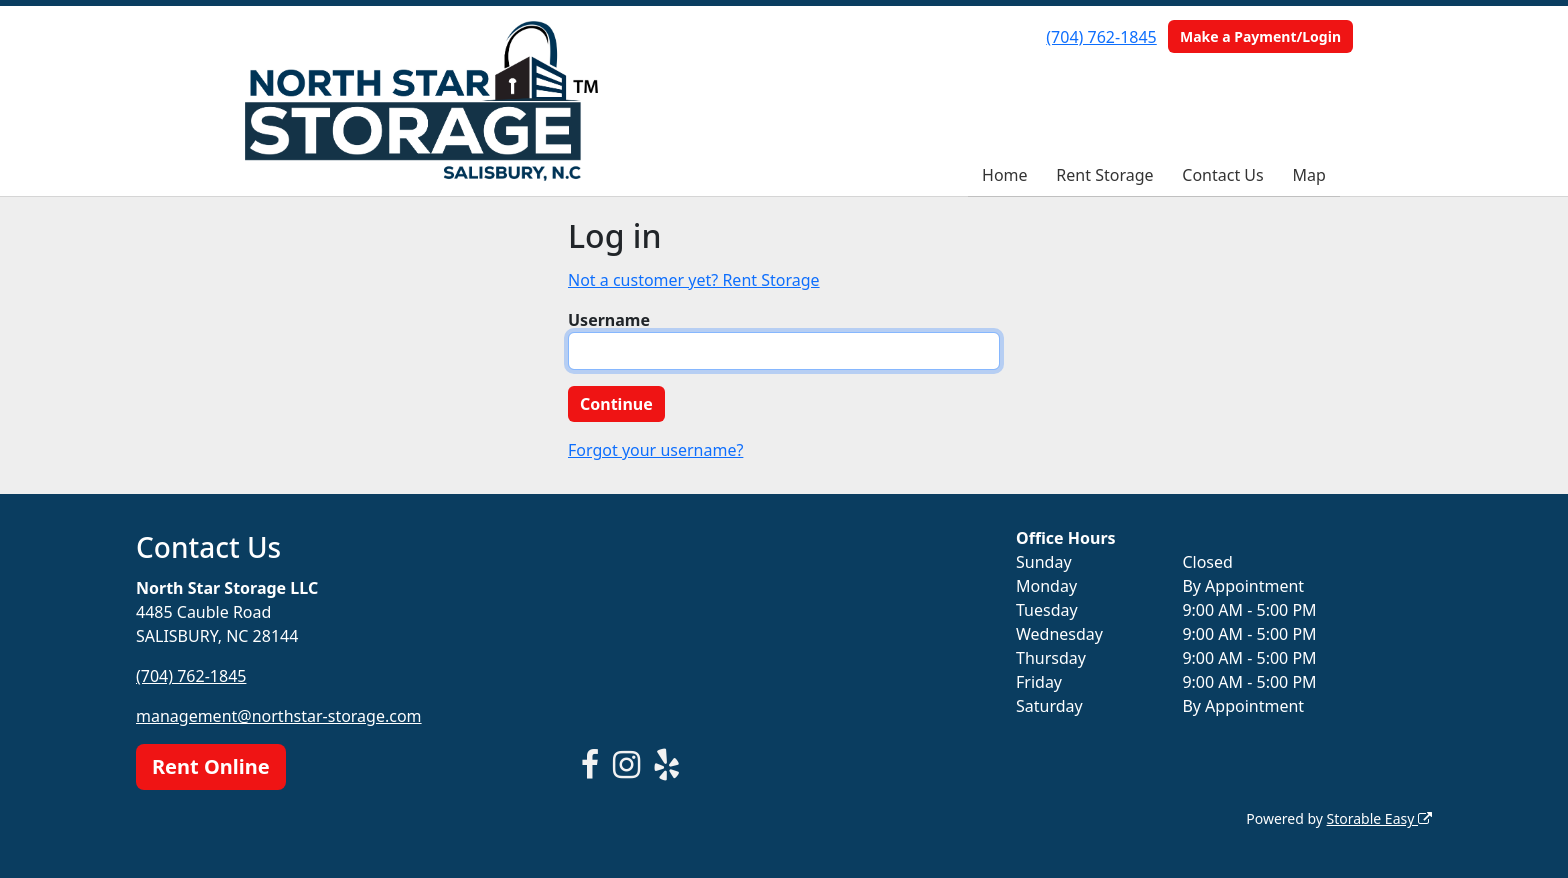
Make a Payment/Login (1260, 36)
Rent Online (211, 766)
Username (609, 320)
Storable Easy (1379, 818)
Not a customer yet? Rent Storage (694, 280)
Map (1309, 175)
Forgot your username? (655, 450)
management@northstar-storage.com (279, 716)
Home (1005, 175)
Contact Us (1222, 175)
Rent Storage (1104, 175)
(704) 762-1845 (1101, 37)
